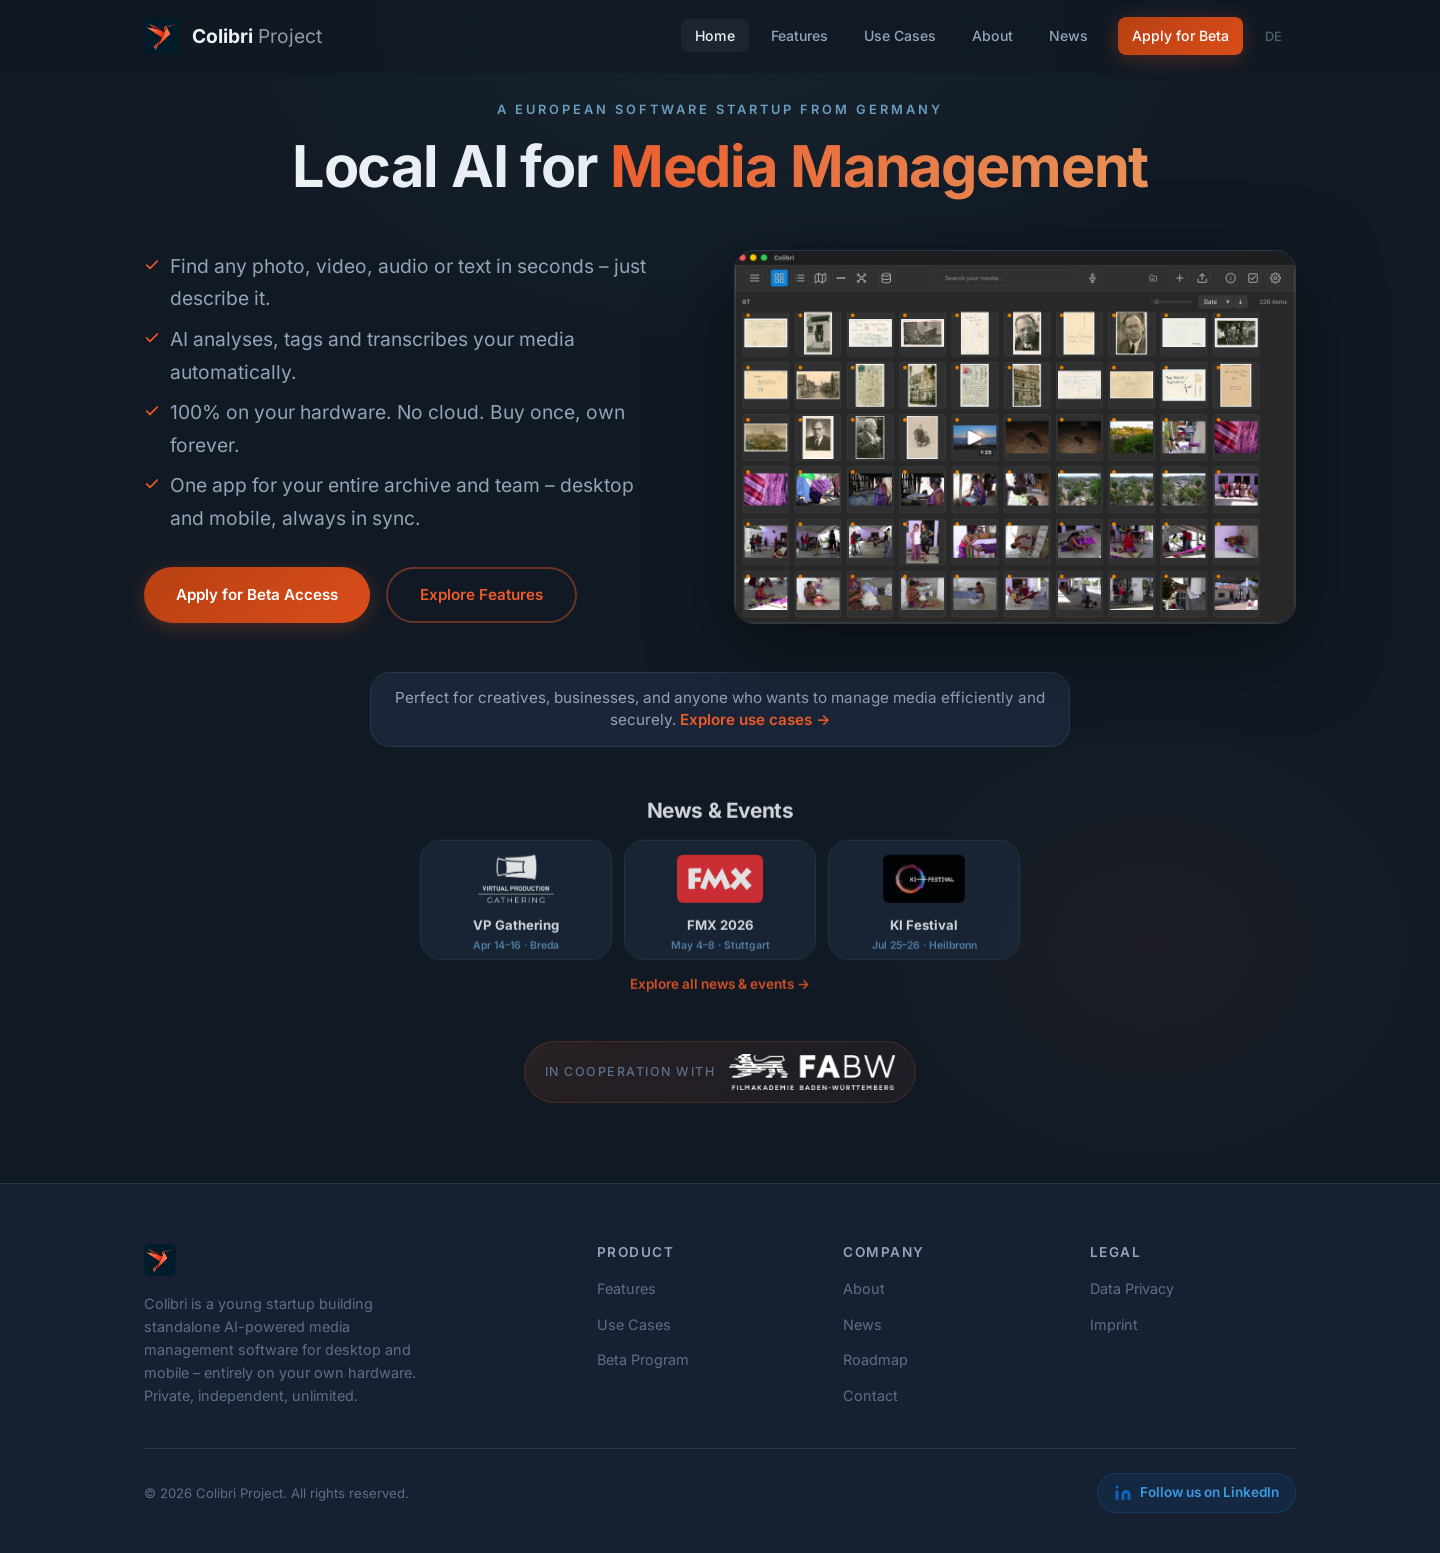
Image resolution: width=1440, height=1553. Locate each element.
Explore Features (481, 594)
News (1068, 35)
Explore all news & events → (720, 993)
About (992, 35)
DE (1273, 36)
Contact (870, 1395)
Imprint (1114, 1324)
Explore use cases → (755, 719)
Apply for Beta (1180, 35)
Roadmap (875, 1359)
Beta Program (643, 1359)
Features (799, 35)
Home (715, 35)
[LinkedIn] (1196, 1493)
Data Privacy (1132, 1288)
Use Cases (900, 35)
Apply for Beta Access (257, 594)
